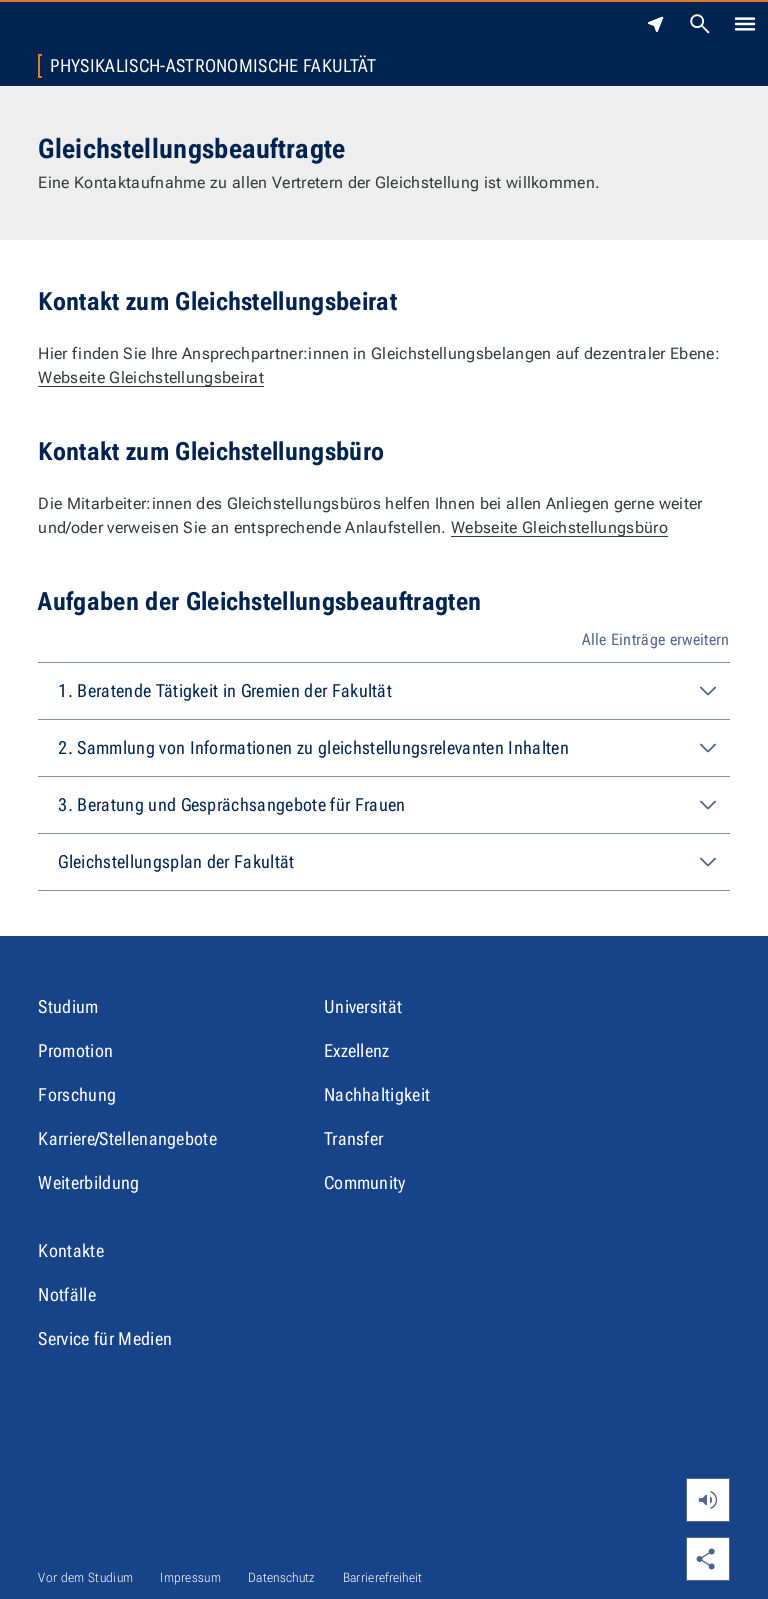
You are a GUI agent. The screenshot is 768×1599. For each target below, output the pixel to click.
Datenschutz (282, 1577)
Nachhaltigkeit (377, 1094)
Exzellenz (357, 1050)
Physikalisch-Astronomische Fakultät (213, 66)
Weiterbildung (88, 1182)
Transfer (354, 1138)
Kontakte (71, 1250)
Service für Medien (105, 1338)
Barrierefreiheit (383, 1577)
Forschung (77, 1094)
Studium (68, 1006)
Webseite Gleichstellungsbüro (559, 527)
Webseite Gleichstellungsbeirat (151, 377)
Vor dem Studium (85, 1577)
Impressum (190, 1577)
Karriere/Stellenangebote (127, 1138)
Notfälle (67, 1294)
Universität (363, 1006)
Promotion (75, 1050)
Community (365, 1182)
